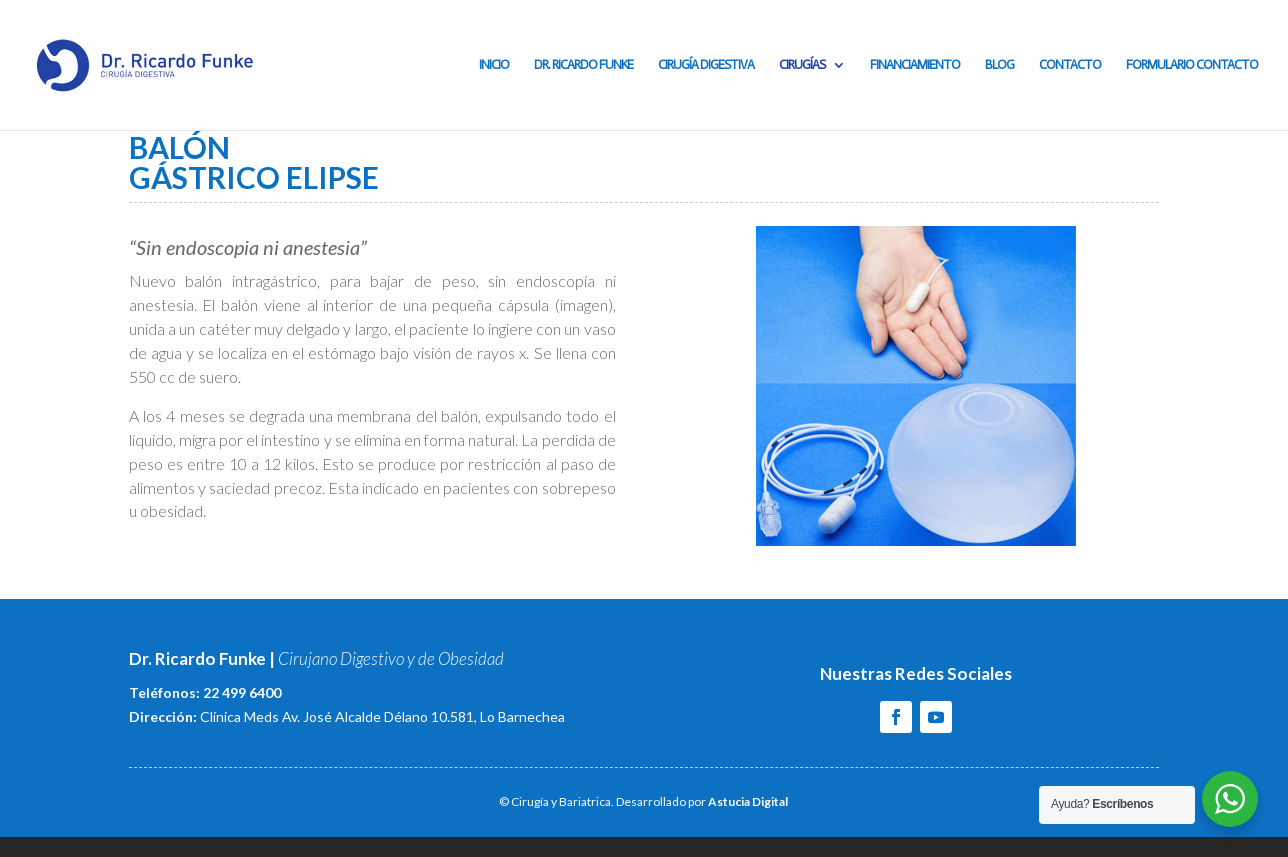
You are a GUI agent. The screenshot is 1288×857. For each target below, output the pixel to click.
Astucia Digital (748, 801)
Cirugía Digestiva (706, 65)
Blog (999, 65)
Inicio (494, 65)
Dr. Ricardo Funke (583, 65)
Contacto (1070, 65)
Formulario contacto (1192, 65)
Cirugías (802, 65)
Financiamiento (915, 65)
